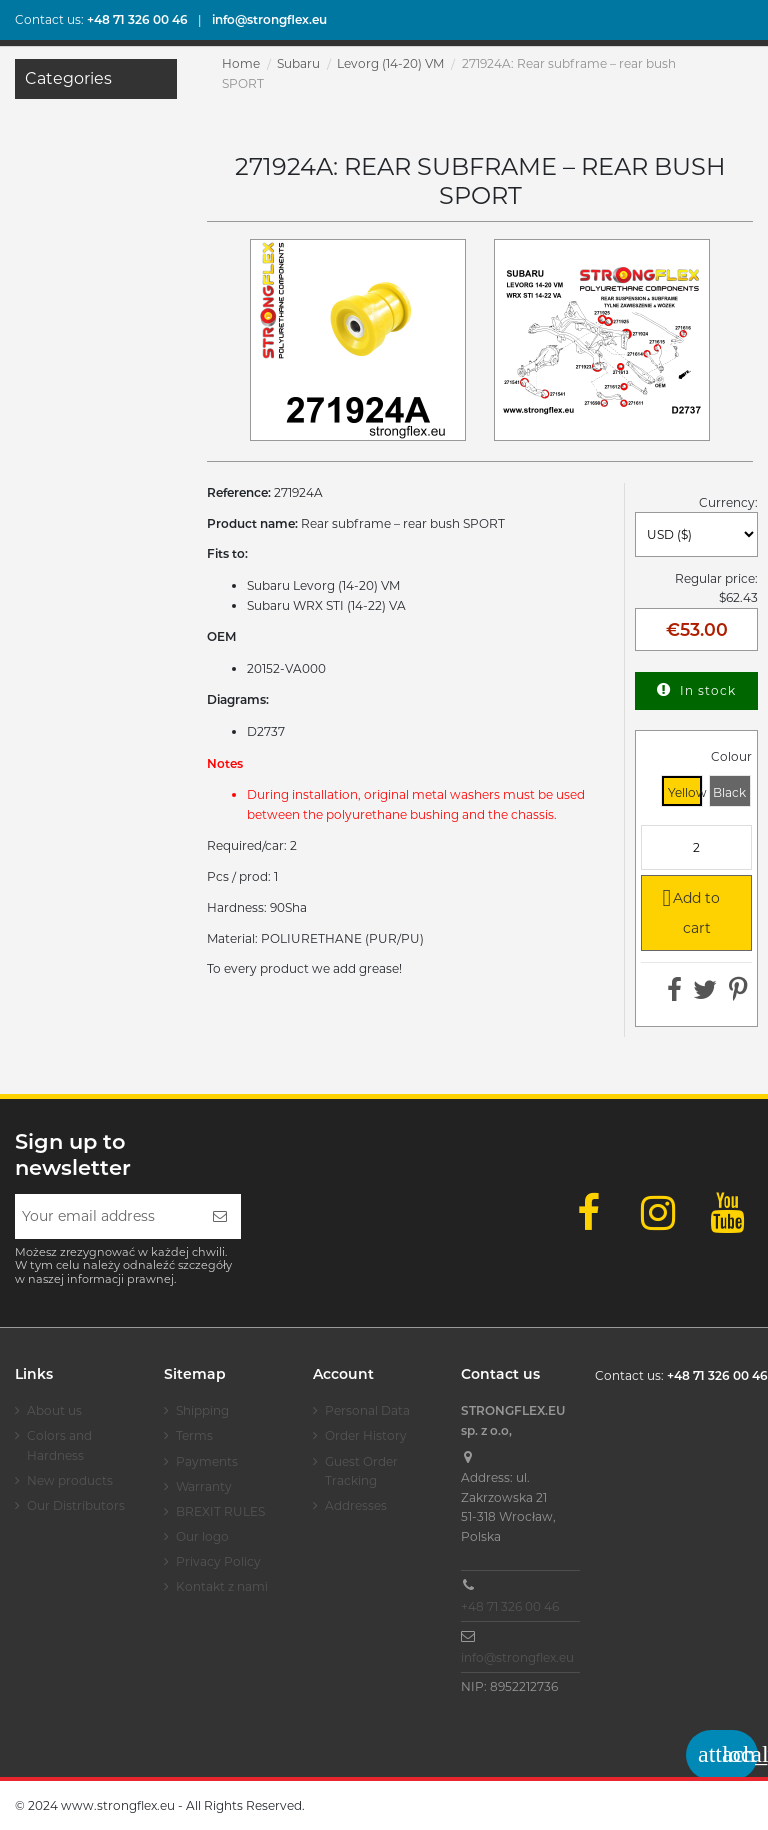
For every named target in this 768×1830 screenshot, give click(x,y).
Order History (366, 1435)
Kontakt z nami (222, 1586)
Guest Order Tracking (361, 1471)
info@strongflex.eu (517, 1657)
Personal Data (367, 1410)
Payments (207, 1461)
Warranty (204, 1486)
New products (70, 1480)
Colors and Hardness (59, 1445)
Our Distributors (76, 1505)
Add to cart (687, 910)
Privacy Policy (218, 1561)
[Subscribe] (220, 1216)
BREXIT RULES (220, 1511)
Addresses (356, 1505)
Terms (194, 1435)
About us (54, 1410)
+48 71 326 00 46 (510, 1606)
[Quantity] (696, 847)
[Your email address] (107, 1216)
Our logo (202, 1536)
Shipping (202, 1410)
